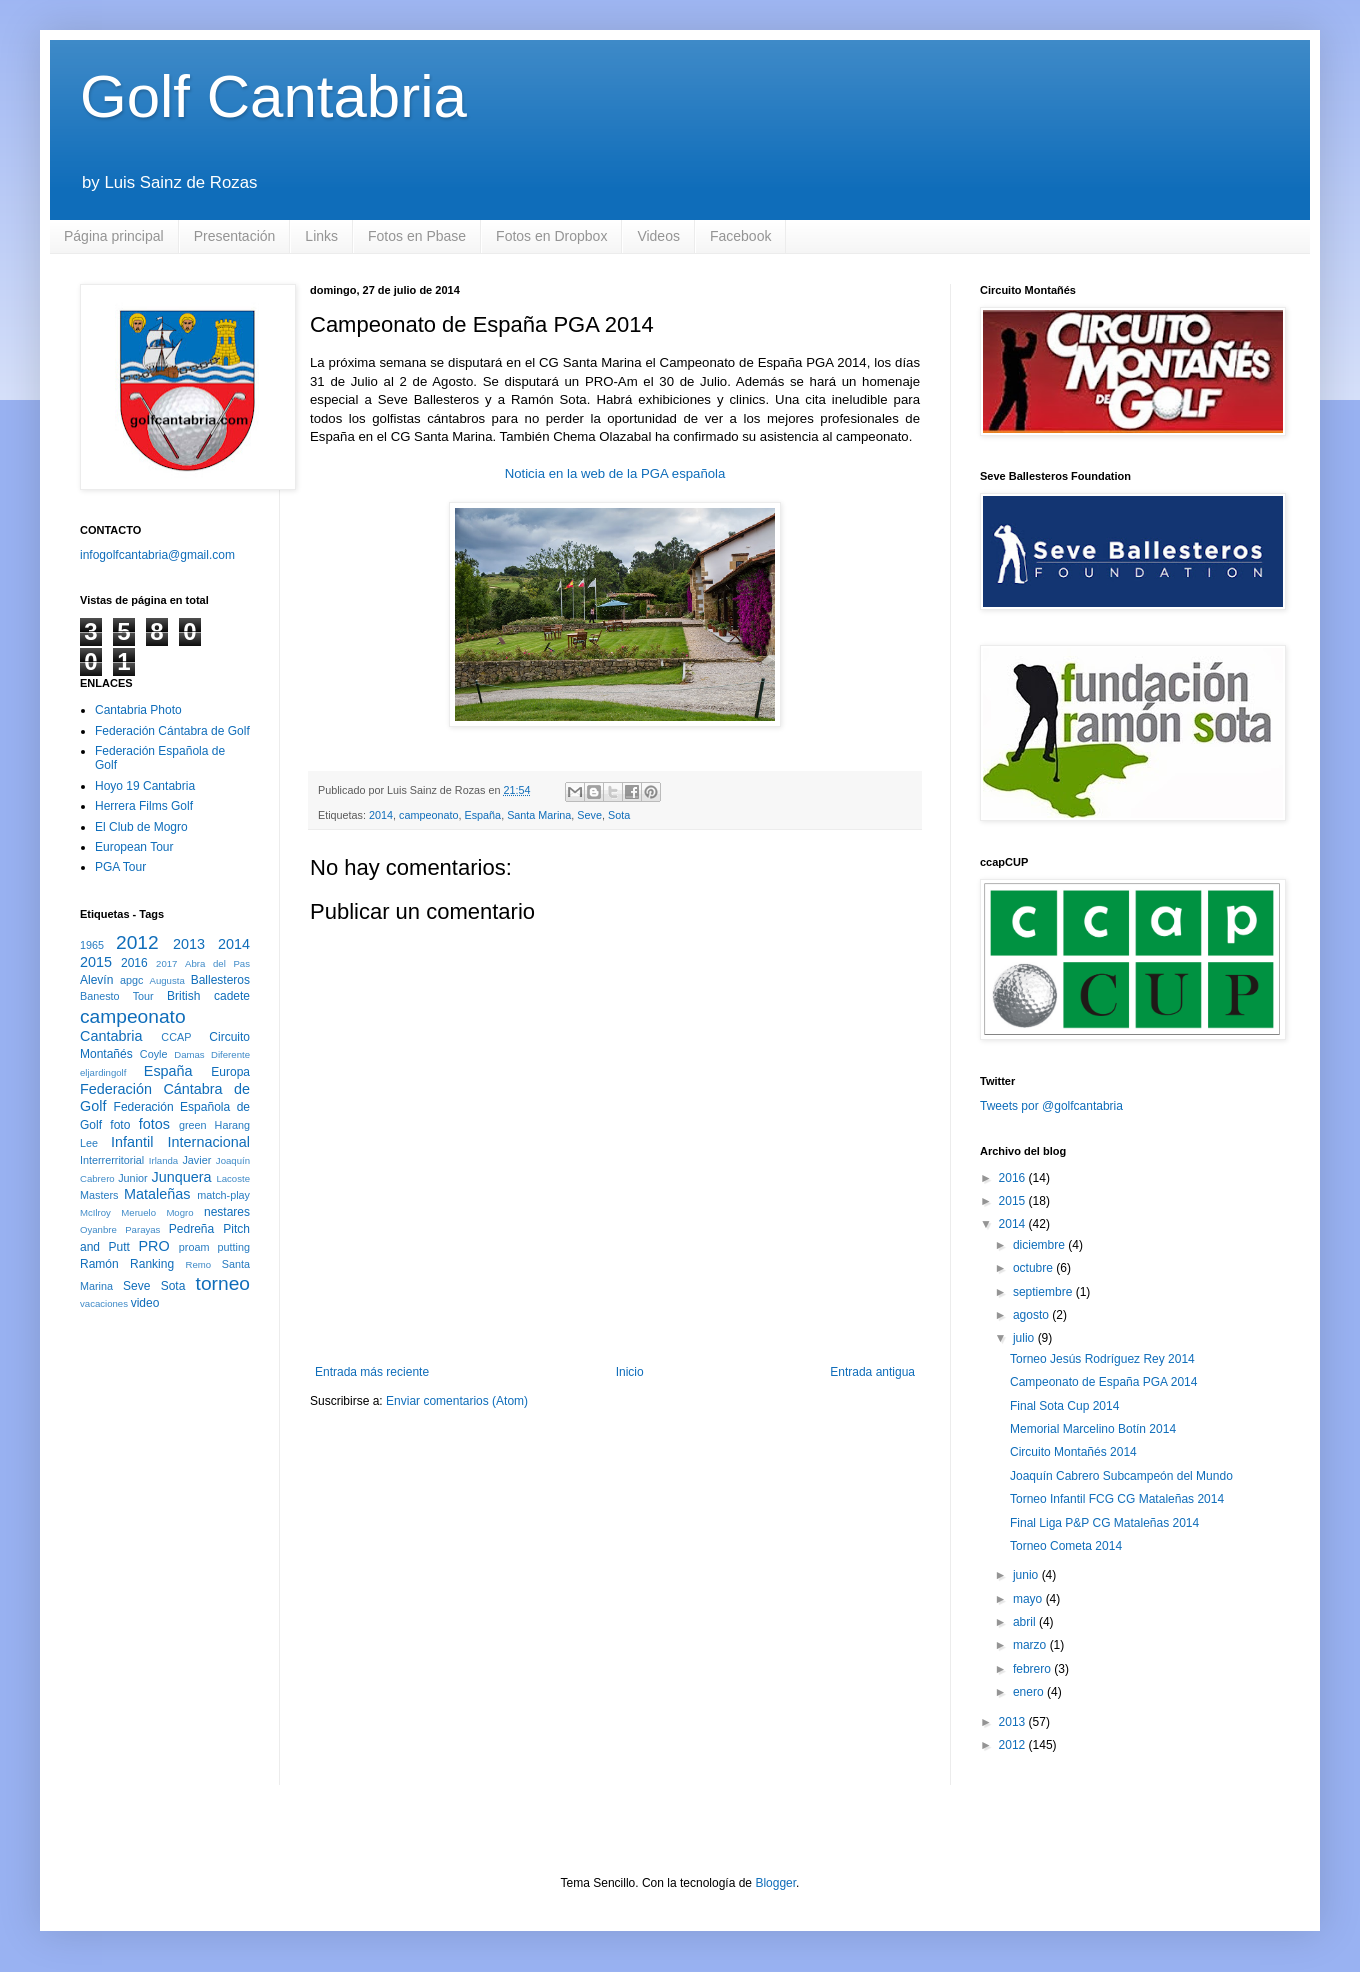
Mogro (179, 1212)
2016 (134, 963)
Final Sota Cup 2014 (1064, 1406)
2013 (189, 944)
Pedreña (191, 1229)
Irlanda (163, 1160)
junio (1027, 1575)
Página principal (114, 236)
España (483, 815)
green (193, 1125)
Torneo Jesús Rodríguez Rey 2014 (1102, 1359)
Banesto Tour (117, 996)
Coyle (154, 1054)
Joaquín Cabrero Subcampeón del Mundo (1121, 1476)
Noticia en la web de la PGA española (615, 473)
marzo (1031, 1645)
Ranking (152, 1264)
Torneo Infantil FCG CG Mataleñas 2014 (1117, 1499)
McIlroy (95, 1212)
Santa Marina (539, 815)
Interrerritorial (112, 1160)
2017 (166, 963)
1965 (92, 945)
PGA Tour (120, 867)
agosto (1032, 1315)
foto (120, 1125)
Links (321, 236)
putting (234, 1247)
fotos (154, 1124)
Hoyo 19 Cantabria (145, 786)
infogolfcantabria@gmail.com (157, 555)
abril (1026, 1622)
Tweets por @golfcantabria (1051, 1106)
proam (194, 1247)
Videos (658, 236)
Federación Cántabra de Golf (172, 731)
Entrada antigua (872, 1372)
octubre (1034, 1268)
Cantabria (111, 1036)
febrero (1033, 1669)
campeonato (428, 815)
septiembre (1044, 1292)
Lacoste (233, 1178)
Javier (196, 1160)
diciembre (1040, 1245)
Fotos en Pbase (417, 236)
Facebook (740, 236)
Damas (189, 1054)
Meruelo (138, 1212)
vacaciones (104, 1303)
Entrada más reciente (372, 1372)
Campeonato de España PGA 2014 (1103, 1382)
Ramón (99, 1264)
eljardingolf (103, 1072)
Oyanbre (98, 1229)
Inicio (630, 1372)
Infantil (132, 1142)
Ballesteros (220, 980)
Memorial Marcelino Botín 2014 (1093, 1429)
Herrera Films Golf (144, 806)
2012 (137, 942)
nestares (227, 1212)
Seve (589, 815)
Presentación (235, 236)
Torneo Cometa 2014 (1066, 1546)
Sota (619, 815)
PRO (153, 1246)
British (183, 996)
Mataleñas (157, 1194)
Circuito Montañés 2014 (1073, 1452)
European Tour (134, 847)
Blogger (775, 1883)
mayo (1029, 1599)
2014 (381, 815)
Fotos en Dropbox (551, 236)
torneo (223, 1283)
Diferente (230, 1054)
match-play (223, 1195)
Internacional (209, 1142)
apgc (131, 980)
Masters (99, 1195)
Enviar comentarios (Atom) (457, 1401)
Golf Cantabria (273, 96)
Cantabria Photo (138, 710)
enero (1030, 1692)
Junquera (182, 1177)
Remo (198, 1264)
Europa (230, 1072)
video (145, 1303)
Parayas (142, 1229)
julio (1025, 1338)
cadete (232, 996)
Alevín (96, 980)
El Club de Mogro (141, 827)
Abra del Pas (217, 963)
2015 (96, 962)
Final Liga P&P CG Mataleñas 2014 (1104, 1523)
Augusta (167, 980)
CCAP (176, 1037)
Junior (132, 1178)
